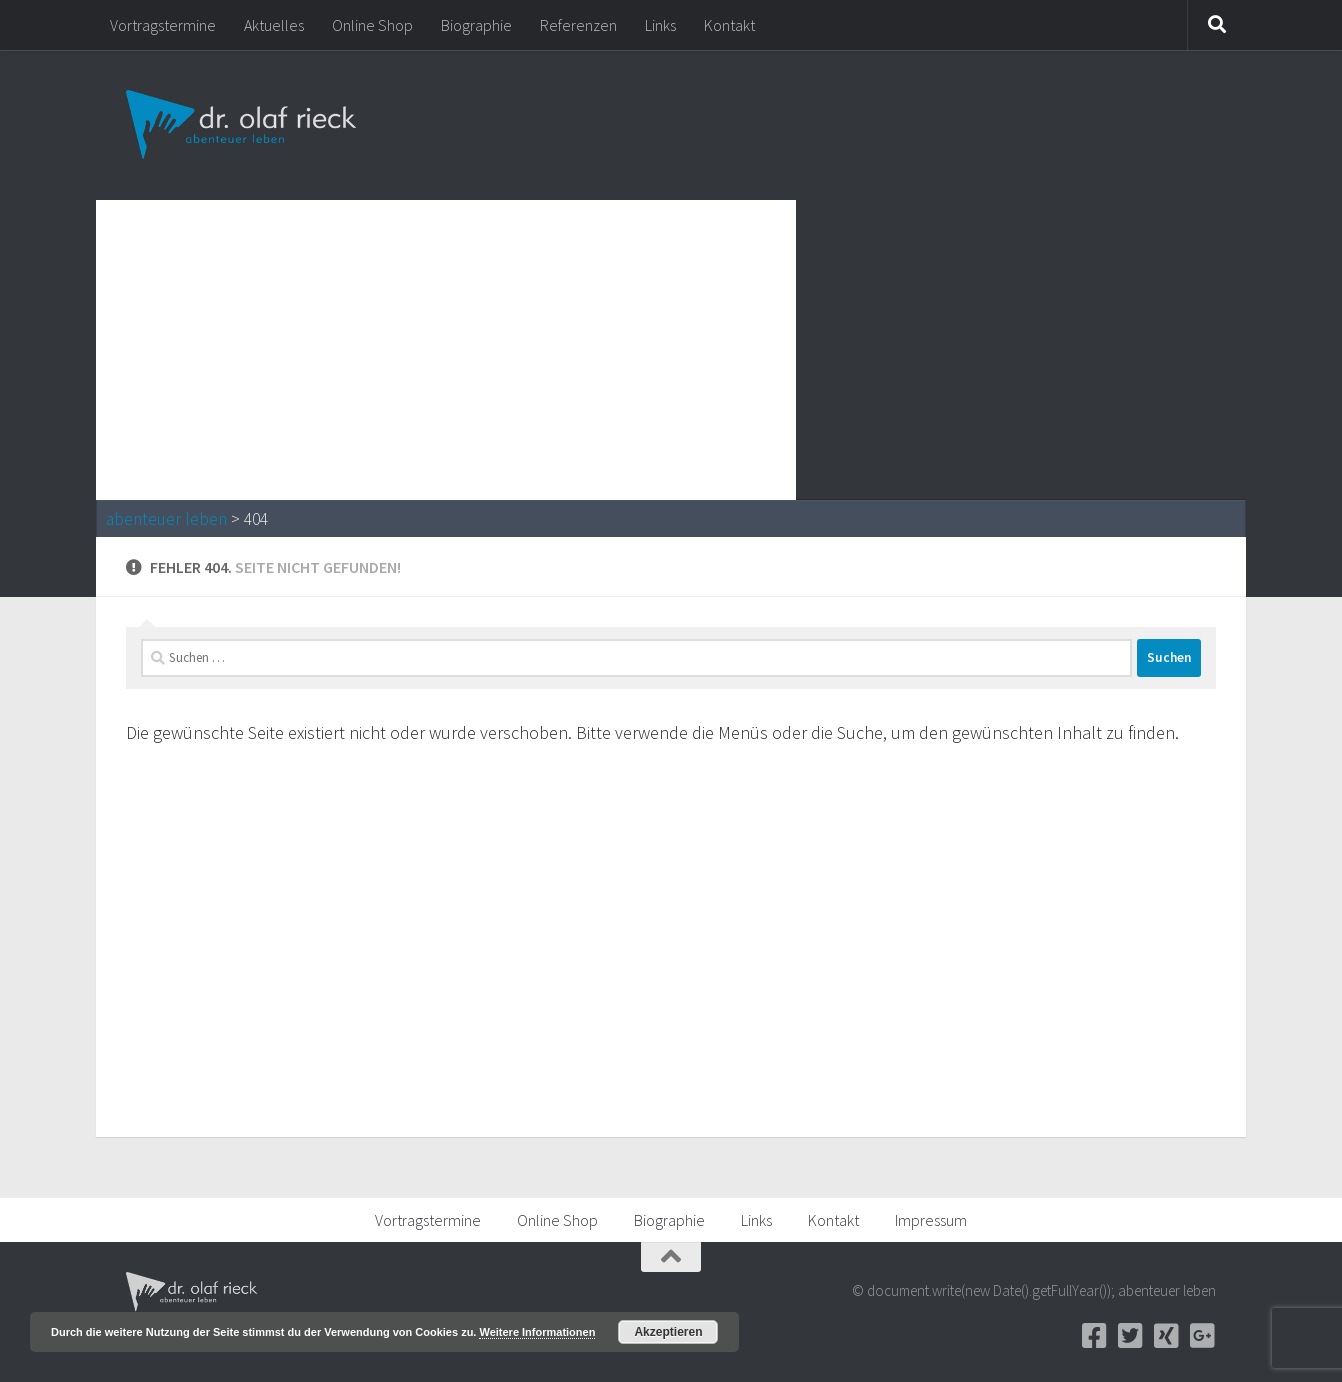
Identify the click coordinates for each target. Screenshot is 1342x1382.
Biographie (476, 25)
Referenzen (578, 25)
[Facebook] (1094, 1336)
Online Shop (372, 25)
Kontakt (729, 25)
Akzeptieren (668, 1332)
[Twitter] (1130, 1336)
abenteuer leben (166, 519)
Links (660, 25)
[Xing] (1166, 1336)
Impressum (931, 1220)
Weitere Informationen (537, 1332)
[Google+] (1202, 1336)
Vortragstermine (163, 25)
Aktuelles (274, 25)
